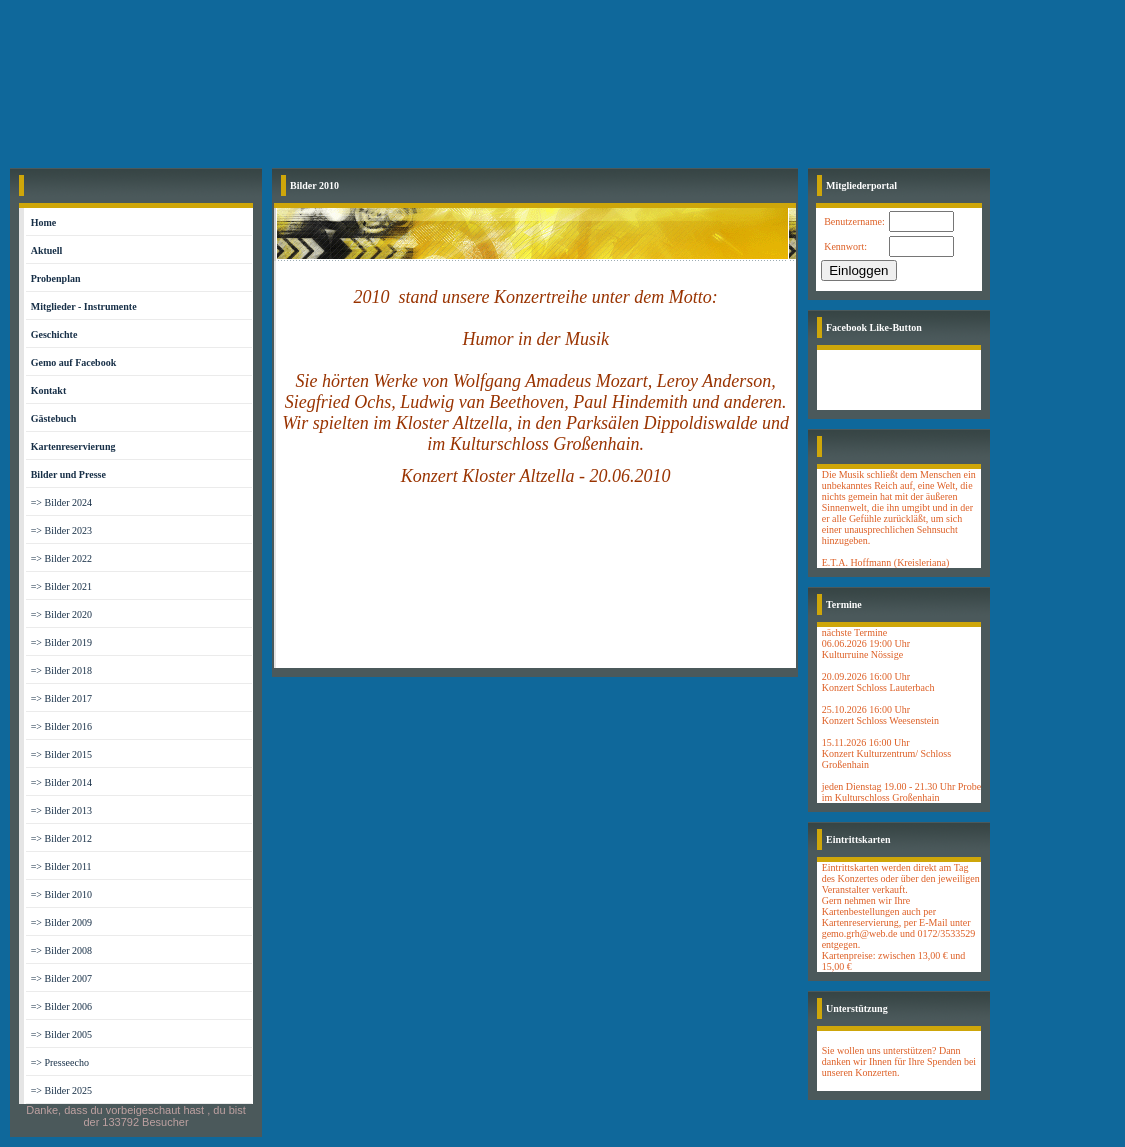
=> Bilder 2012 (61, 838)
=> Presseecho (60, 1062)
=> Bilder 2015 (61, 754)
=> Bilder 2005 (61, 1034)
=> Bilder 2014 (61, 782)
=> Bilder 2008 (61, 950)
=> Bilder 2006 (61, 1006)
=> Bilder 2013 (61, 810)
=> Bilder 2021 (61, 586)
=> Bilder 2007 (61, 978)
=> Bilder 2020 (61, 614)
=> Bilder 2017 (61, 698)
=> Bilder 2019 (61, 642)
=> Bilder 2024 (61, 502)
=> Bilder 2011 (61, 866)
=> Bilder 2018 (61, 670)
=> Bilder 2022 (61, 558)
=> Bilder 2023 (61, 530)
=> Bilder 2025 (61, 1090)
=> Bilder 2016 (61, 726)
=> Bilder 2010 (61, 894)
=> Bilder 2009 (61, 922)
